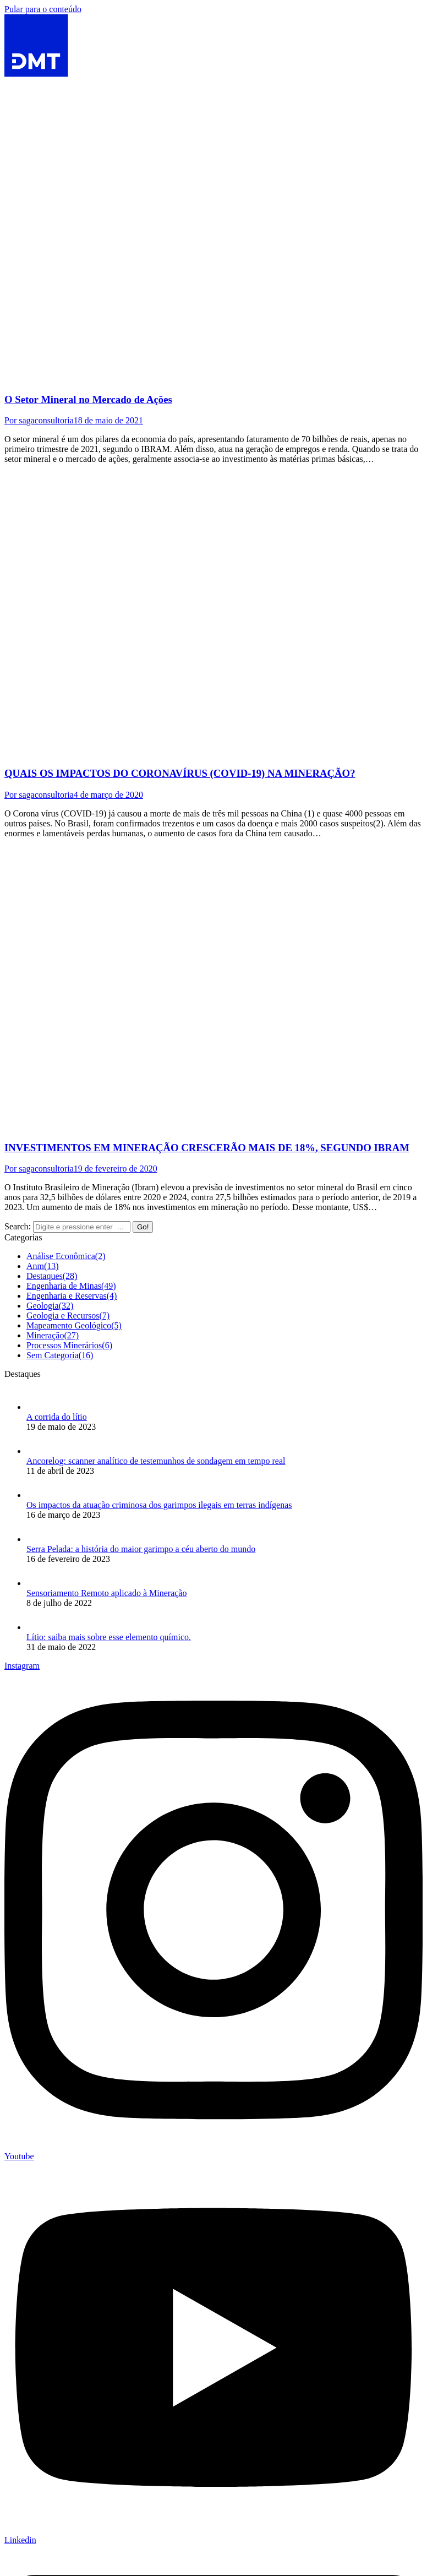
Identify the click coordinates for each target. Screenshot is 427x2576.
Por (39, 420)
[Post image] (37, 1407)
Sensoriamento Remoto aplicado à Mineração (106, 1593)
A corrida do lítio (56, 1417)
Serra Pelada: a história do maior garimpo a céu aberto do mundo (140, 1549)
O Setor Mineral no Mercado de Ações (88, 399)
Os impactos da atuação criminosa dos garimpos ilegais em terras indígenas (159, 1505)
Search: (17, 1226)
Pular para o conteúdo (42, 9)
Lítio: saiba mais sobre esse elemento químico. (108, 1637)
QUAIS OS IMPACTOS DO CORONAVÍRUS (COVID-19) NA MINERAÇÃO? (179, 773)
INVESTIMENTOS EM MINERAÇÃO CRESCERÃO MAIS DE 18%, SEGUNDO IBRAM (206, 1147)
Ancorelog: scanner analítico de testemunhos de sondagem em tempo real (156, 1461)
